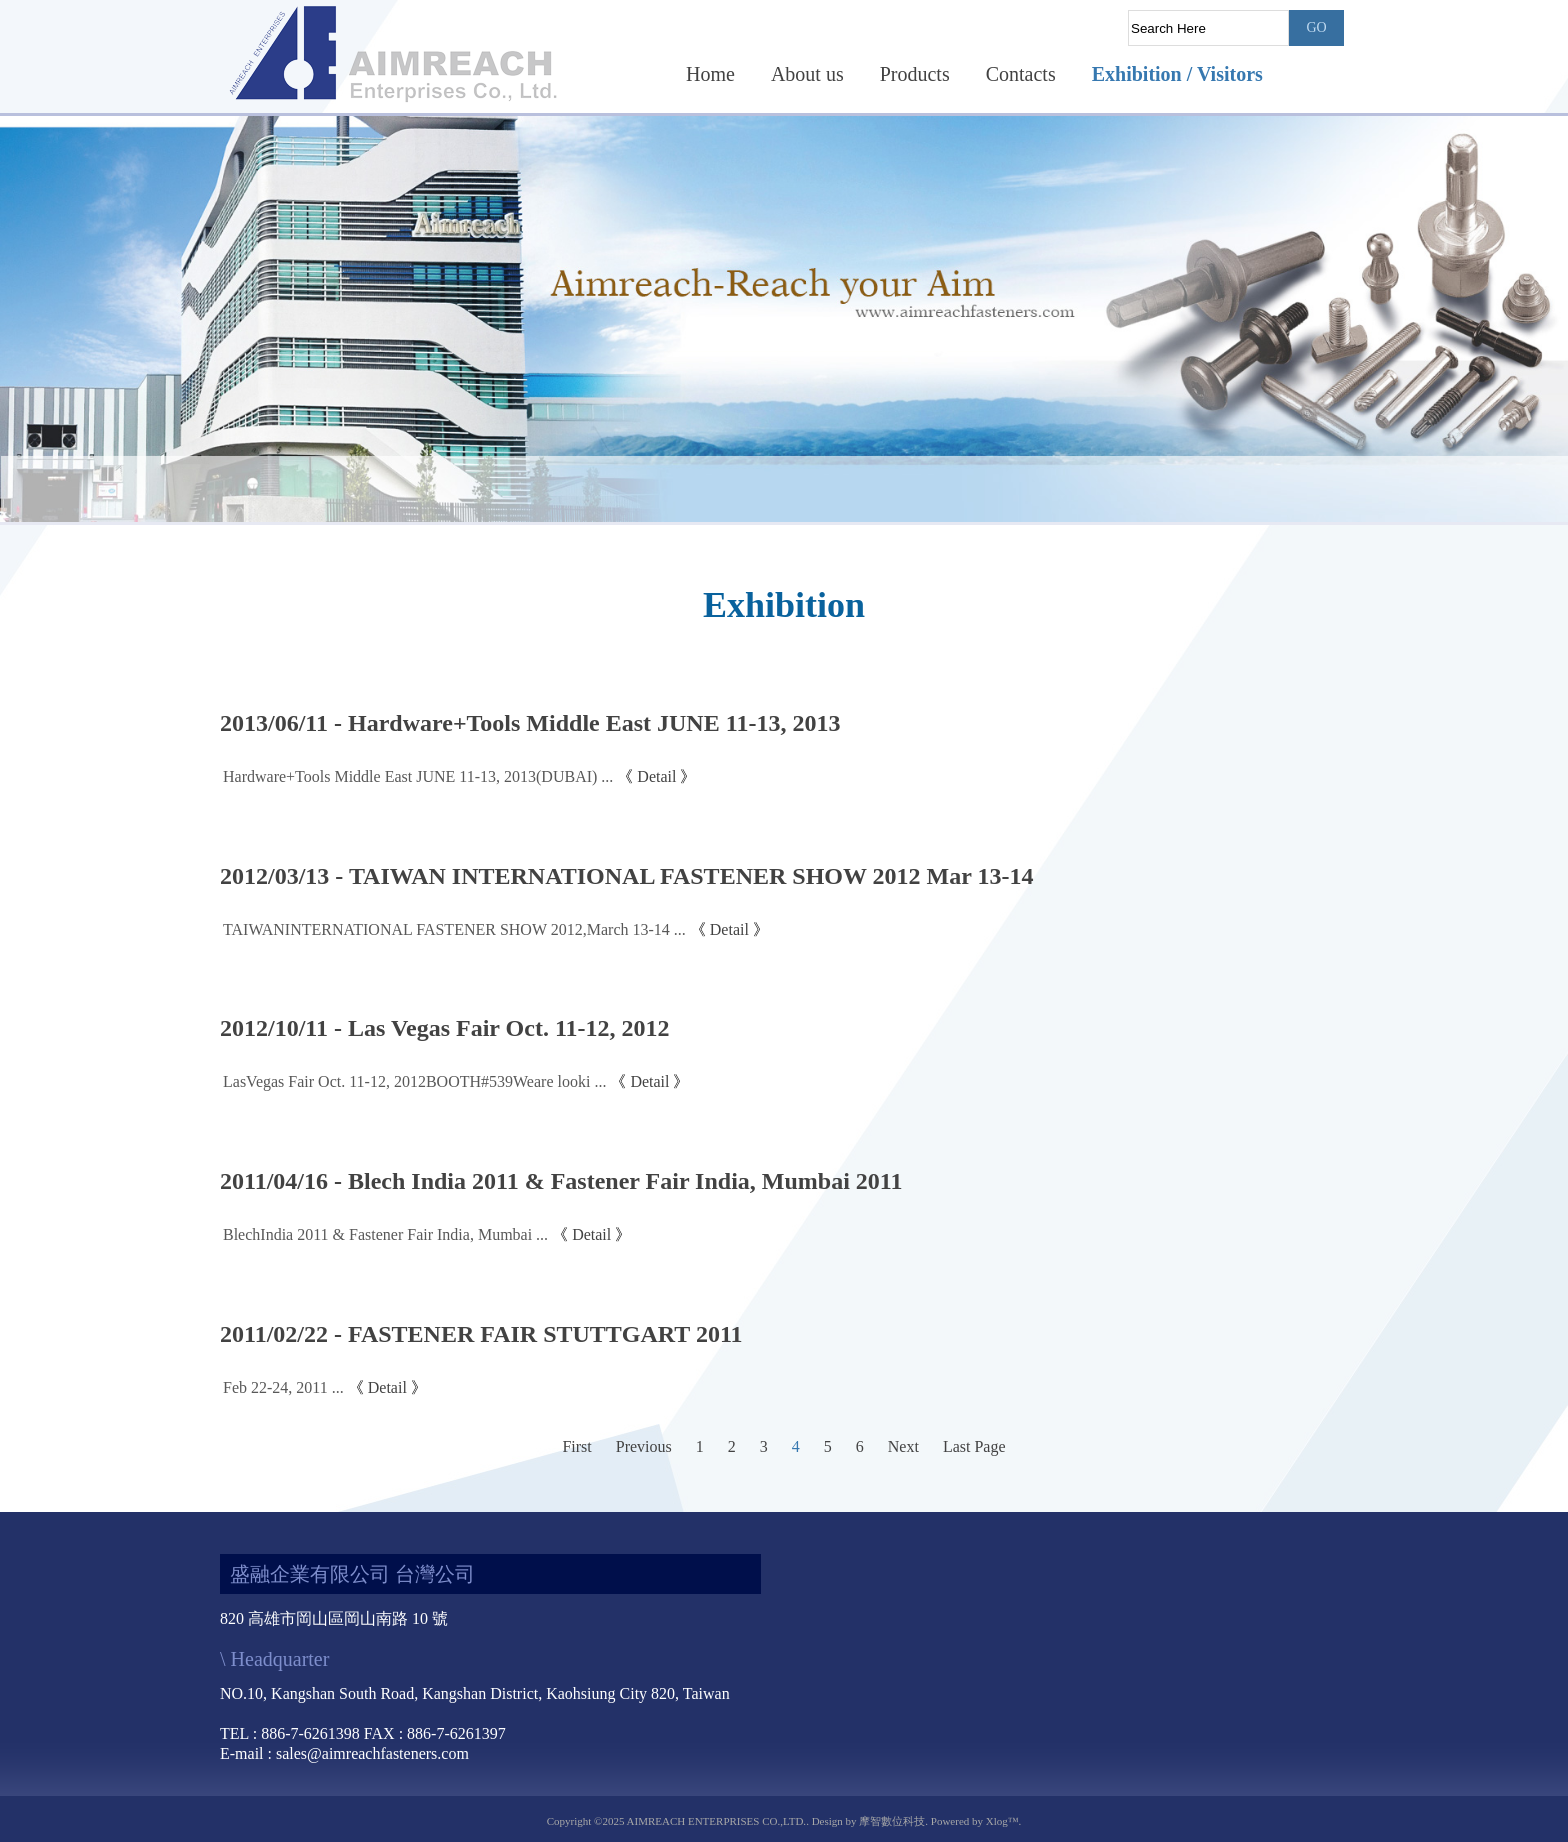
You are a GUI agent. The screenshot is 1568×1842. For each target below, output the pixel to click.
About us (807, 74)
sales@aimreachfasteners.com (372, 1753)
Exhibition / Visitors (1177, 74)
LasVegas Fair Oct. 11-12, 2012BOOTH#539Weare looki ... (414, 1081)
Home (710, 74)
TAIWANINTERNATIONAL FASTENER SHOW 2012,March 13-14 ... (454, 929)
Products (915, 74)
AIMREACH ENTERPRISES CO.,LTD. (717, 1821)
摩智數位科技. (893, 1821)
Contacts (1021, 74)
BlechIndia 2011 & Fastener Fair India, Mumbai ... (385, 1234)
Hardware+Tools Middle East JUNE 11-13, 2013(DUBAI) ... (418, 776)
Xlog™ (1002, 1821)
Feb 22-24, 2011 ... (283, 1387)
